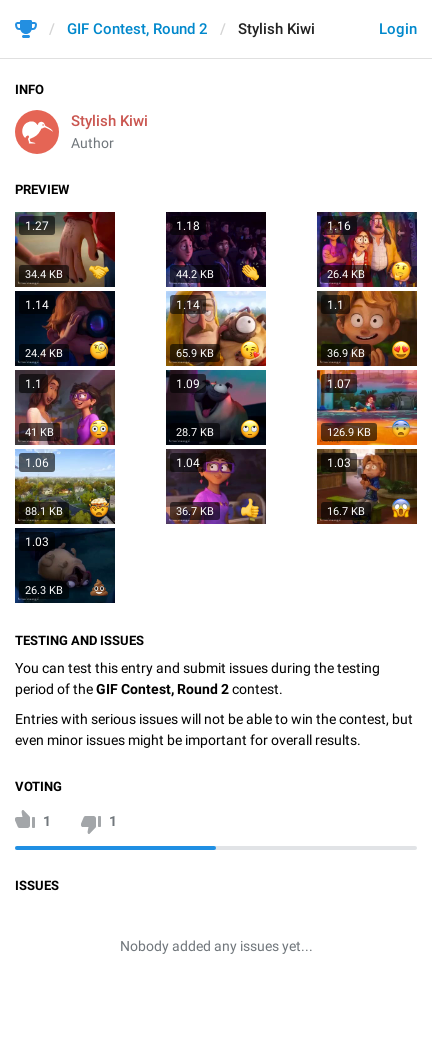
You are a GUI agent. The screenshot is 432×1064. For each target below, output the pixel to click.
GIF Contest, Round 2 (137, 29)
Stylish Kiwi (109, 121)
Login (398, 29)
